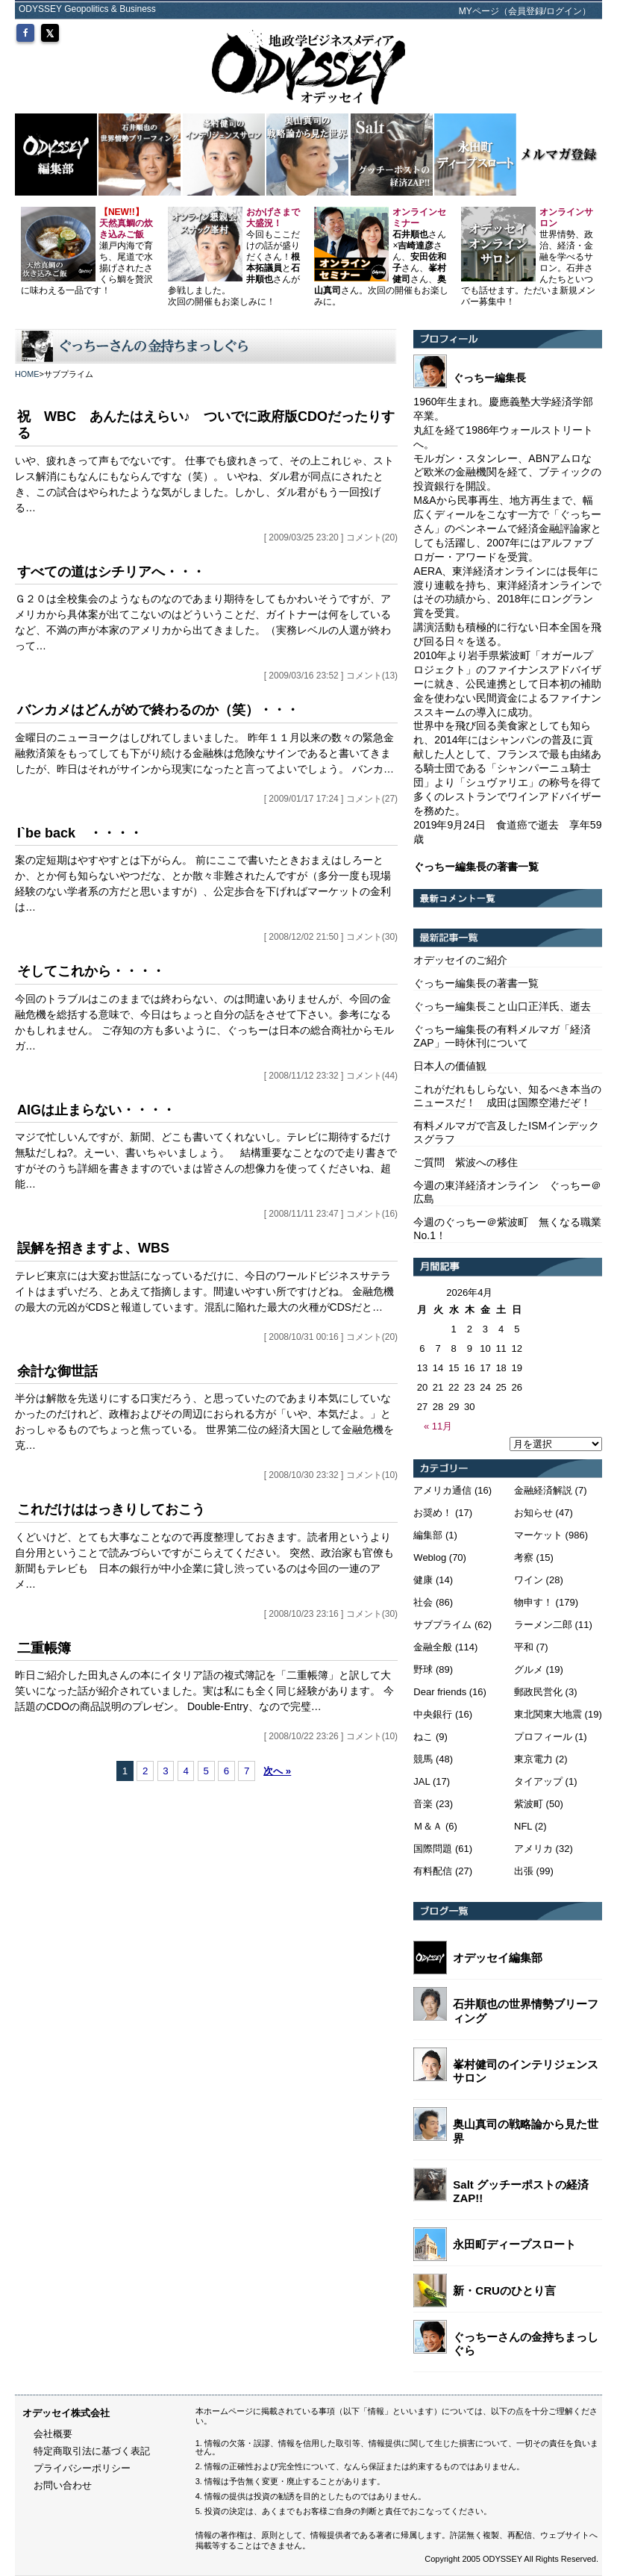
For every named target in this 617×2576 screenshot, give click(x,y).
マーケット (538, 1535)
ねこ (423, 1736)
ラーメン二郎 (543, 1624)
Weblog (429, 1557)
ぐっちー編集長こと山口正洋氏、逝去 (502, 1006)
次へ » (277, 1771)
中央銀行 (432, 1714)
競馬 (423, 1759)
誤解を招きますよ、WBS (93, 1248)
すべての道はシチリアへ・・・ (111, 571)
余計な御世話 (57, 1371)
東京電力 (533, 1759)
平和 (523, 1647)
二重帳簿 (44, 1648)
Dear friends (439, 1691)
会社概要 (53, 2433)
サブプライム (442, 1624)
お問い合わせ (63, 2485)
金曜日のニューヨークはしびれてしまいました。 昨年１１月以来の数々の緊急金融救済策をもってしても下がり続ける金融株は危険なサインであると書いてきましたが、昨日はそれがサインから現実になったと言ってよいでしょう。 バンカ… (204, 753)
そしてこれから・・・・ (91, 971)
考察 (523, 1557)
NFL (523, 1826)
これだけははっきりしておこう (111, 1509)
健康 (423, 1579)
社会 (423, 1602)
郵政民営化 (538, 1691)
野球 (423, 1669)
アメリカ (533, 1848)
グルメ (528, 1669)
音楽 (423, 1803)
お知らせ (533, 1512)
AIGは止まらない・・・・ (96, 1110)
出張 (523, 1871)
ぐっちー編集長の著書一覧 (476, 983)
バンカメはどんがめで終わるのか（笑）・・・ (158, 709)
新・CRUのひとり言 (504, 2290)
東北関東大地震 (548, 1714)
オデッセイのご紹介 (460, 960)
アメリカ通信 (442, 1490)
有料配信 (432, 1871)
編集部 (427, 1535)
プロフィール (543, 1736)
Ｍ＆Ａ (427, 1826)
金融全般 (432, 1647)
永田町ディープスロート (514, 2244)
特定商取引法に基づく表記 (92, 2451)
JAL (421, 1781)
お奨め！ (432, 1512)
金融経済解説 (543, 1490)
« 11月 (438, 1426)
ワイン (528, 1579)
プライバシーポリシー (82, 2468)
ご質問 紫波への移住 (465, 1162)
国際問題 (432, 1848)
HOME (27, 373)
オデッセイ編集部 (497, 1957)
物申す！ (533, 1602)
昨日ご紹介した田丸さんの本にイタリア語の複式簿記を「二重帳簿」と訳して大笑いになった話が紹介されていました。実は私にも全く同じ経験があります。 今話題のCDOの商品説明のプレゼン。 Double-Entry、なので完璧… (204, 1690)
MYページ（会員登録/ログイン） (525, 11)
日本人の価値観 (449, 1066)
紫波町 (528, 1803)
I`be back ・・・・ (79, 833)
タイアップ (538, 1781)
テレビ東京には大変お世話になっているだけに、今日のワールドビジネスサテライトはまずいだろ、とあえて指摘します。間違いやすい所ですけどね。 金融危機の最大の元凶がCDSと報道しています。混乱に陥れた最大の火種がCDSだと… (204, 1291)
